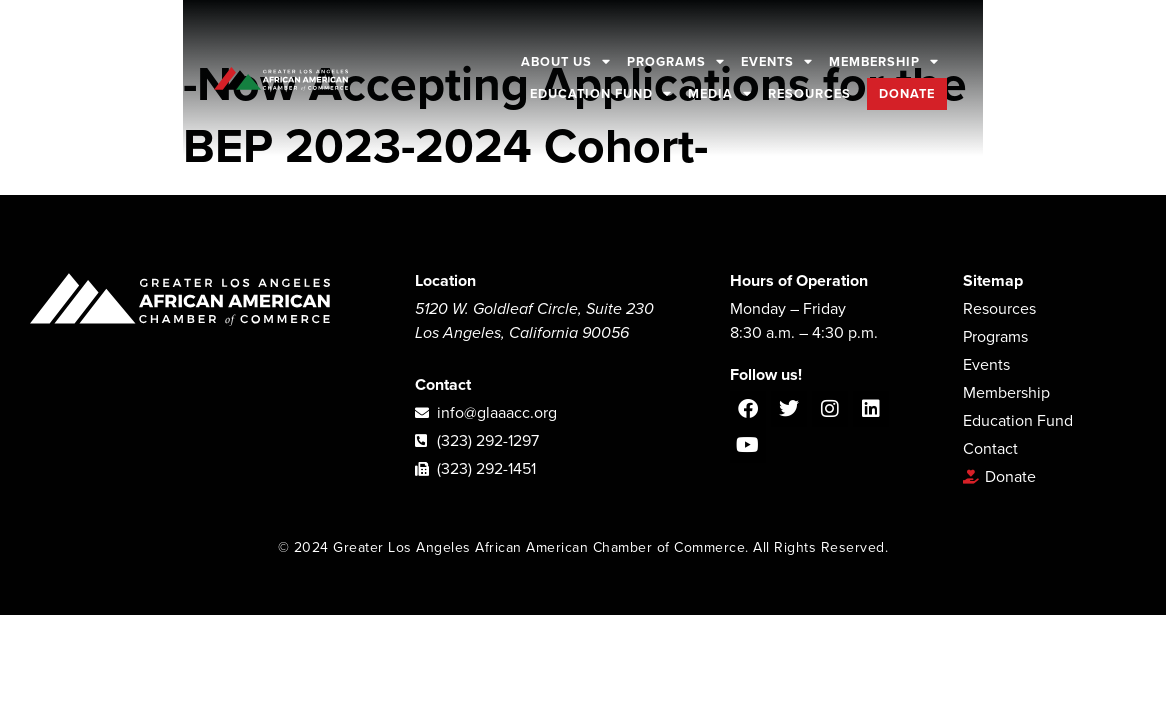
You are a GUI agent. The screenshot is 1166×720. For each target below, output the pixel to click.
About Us (567, 62)
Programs (677, 62)
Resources (810, 94)
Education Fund (602, 94)
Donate (908, 94)
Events (778, 62)
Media (721, 94)
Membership (885, 62)
